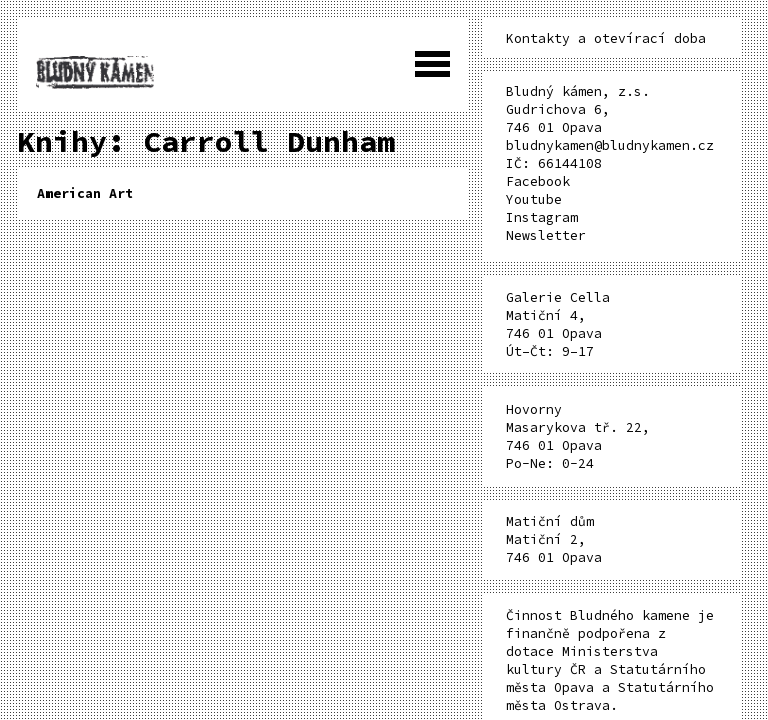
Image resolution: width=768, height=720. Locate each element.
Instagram (542, 217)
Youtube (534, 199)
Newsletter (546, 235)
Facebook (538, 181)
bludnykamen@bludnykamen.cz (610, 145)
